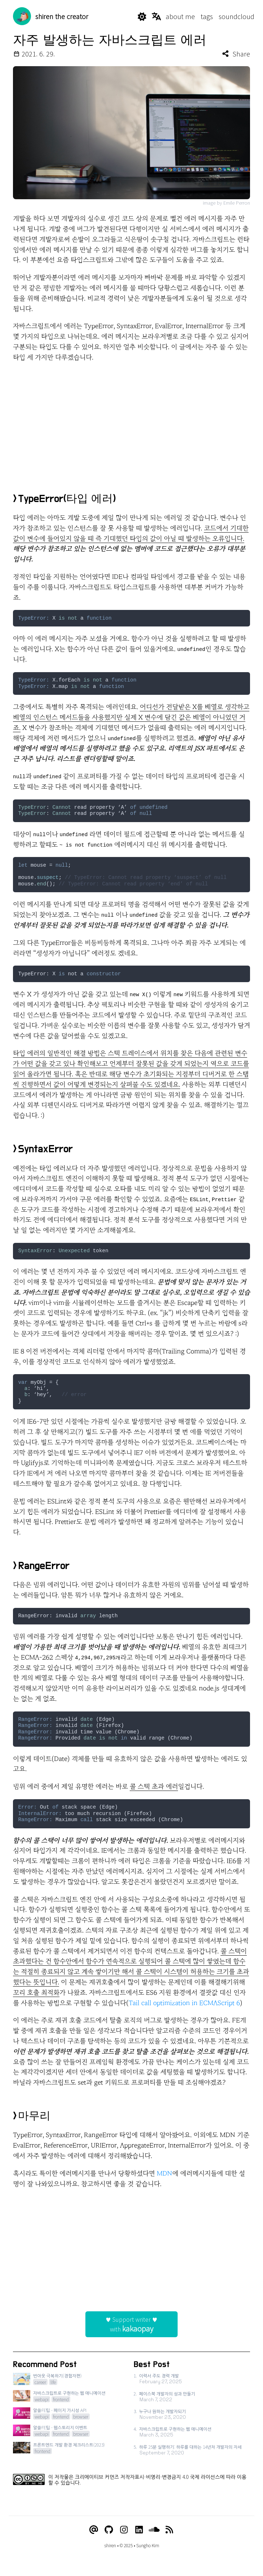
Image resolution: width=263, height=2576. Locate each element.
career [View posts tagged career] (40, 2382)
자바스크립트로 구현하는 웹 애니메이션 (69, 2393)
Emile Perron (236, 202)
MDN (164, 2173)
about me (180, 16)
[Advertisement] (131, 420)
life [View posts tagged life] (53, 2382)
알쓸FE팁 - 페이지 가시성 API (59, 2410)
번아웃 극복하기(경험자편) (57, 2376)
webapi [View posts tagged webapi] (42, 2399)
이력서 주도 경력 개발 (159, 2376)
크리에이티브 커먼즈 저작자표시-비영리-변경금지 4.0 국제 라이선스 (147, 2476)
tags (207, 16)
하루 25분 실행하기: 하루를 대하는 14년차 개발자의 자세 (190, 2447)
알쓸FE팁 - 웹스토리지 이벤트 (60, 2427)
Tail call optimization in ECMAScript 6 (184, 2003)
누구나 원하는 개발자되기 (162, 2411)
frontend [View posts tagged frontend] (61, 2399)
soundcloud (236, 16)
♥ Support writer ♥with (131, 2324)
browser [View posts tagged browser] (80, 2416)
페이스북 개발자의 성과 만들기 (167, 2394)
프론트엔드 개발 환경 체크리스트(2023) (69, 2445)
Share (236, 53)
